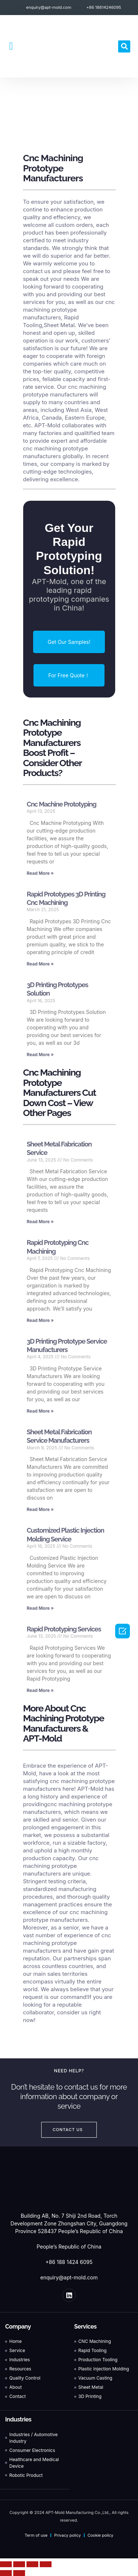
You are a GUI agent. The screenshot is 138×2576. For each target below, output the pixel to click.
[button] (11, 46)
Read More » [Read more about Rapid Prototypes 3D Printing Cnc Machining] (40, 964)
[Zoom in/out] (46, 2564)
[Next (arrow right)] (19, 2573)
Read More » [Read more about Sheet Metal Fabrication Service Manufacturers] (40, 1509)
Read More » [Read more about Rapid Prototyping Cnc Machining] (40, 1320)
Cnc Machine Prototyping (61, 804)
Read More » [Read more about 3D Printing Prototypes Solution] (40, 1054)
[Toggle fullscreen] (32, 2564)
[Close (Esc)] (6, 2564)
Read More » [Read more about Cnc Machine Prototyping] (40, 873)
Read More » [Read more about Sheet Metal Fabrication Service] (40, 1221)
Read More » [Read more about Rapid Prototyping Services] (40, 1690)
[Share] (19, 2564)
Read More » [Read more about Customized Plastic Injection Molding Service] (40, 1608)
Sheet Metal (59, 325)
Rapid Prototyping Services (64, 1629)
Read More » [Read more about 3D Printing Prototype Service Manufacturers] (40, 1411)
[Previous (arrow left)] (6, 2573)
